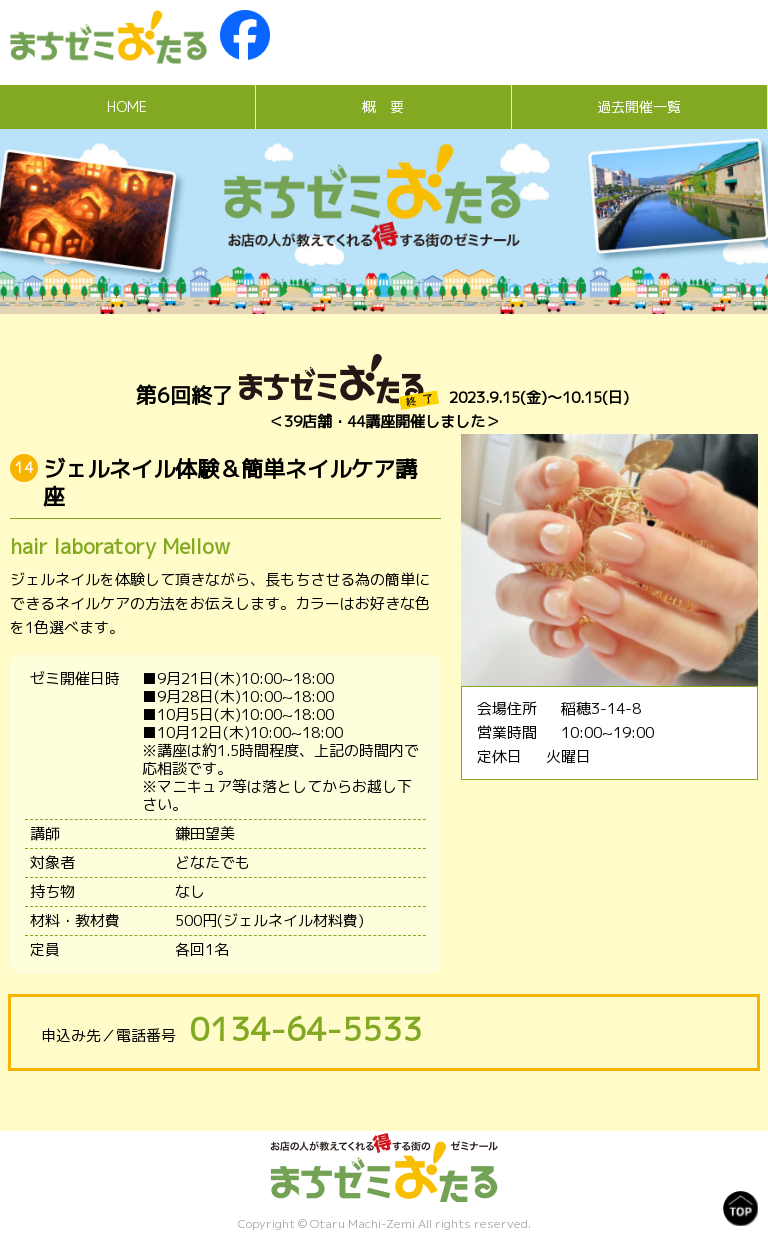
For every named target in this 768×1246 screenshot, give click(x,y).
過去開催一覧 (639, 106)
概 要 (383, 106)
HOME (127, 106)
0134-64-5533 (306, 1029)
